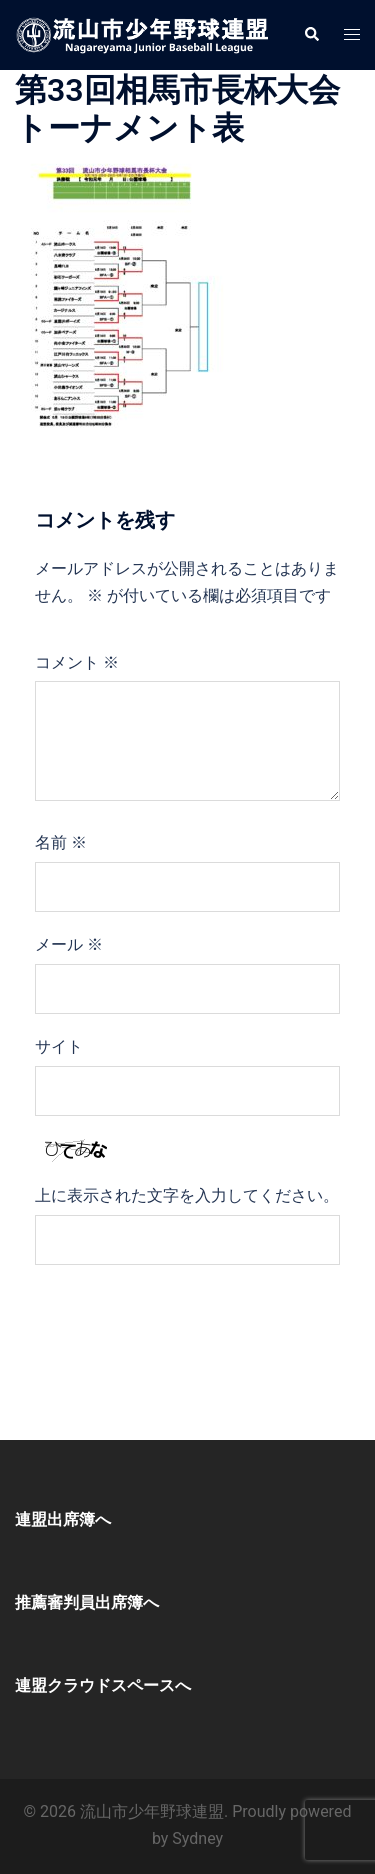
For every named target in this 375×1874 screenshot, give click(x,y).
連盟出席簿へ (63, 1519)
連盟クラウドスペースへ (103, 1685)
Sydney (197, 1838)
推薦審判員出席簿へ (87, 1602)
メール (69, 944)
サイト (59, 1046)
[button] (311, 35)
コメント (77, 662)
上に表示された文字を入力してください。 (187, 1195)
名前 (61, 842)
